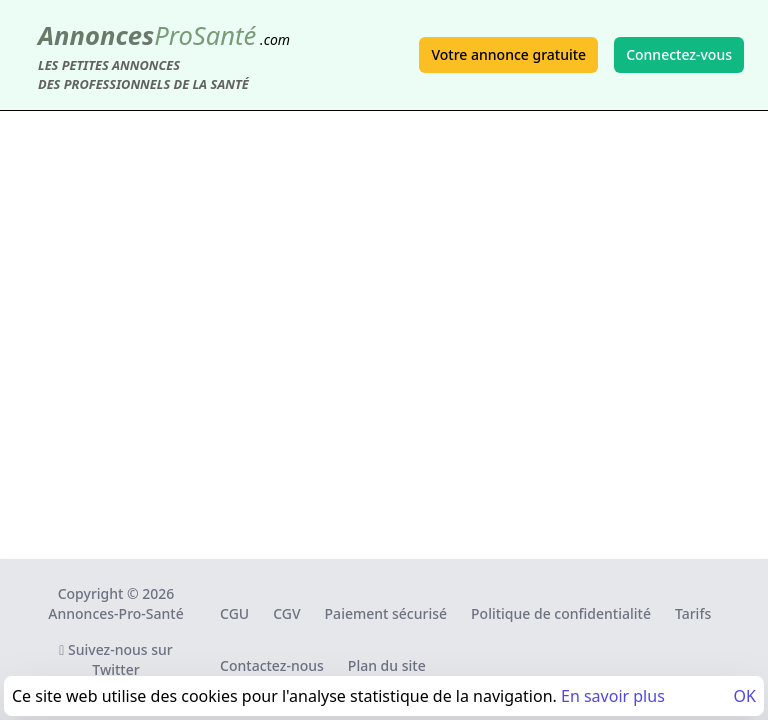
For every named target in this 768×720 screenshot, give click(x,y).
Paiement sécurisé (386, 613)
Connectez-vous (679, 54)
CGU (234, 613)
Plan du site (387, 665)
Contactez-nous (272, 665)
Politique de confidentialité (561, 613)
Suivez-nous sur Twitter (116, 659)
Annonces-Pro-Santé (115, 613)
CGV (286, 613)
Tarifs (693, 613)
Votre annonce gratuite (508, 54)
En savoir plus (613, 696)
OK (745, 696)
